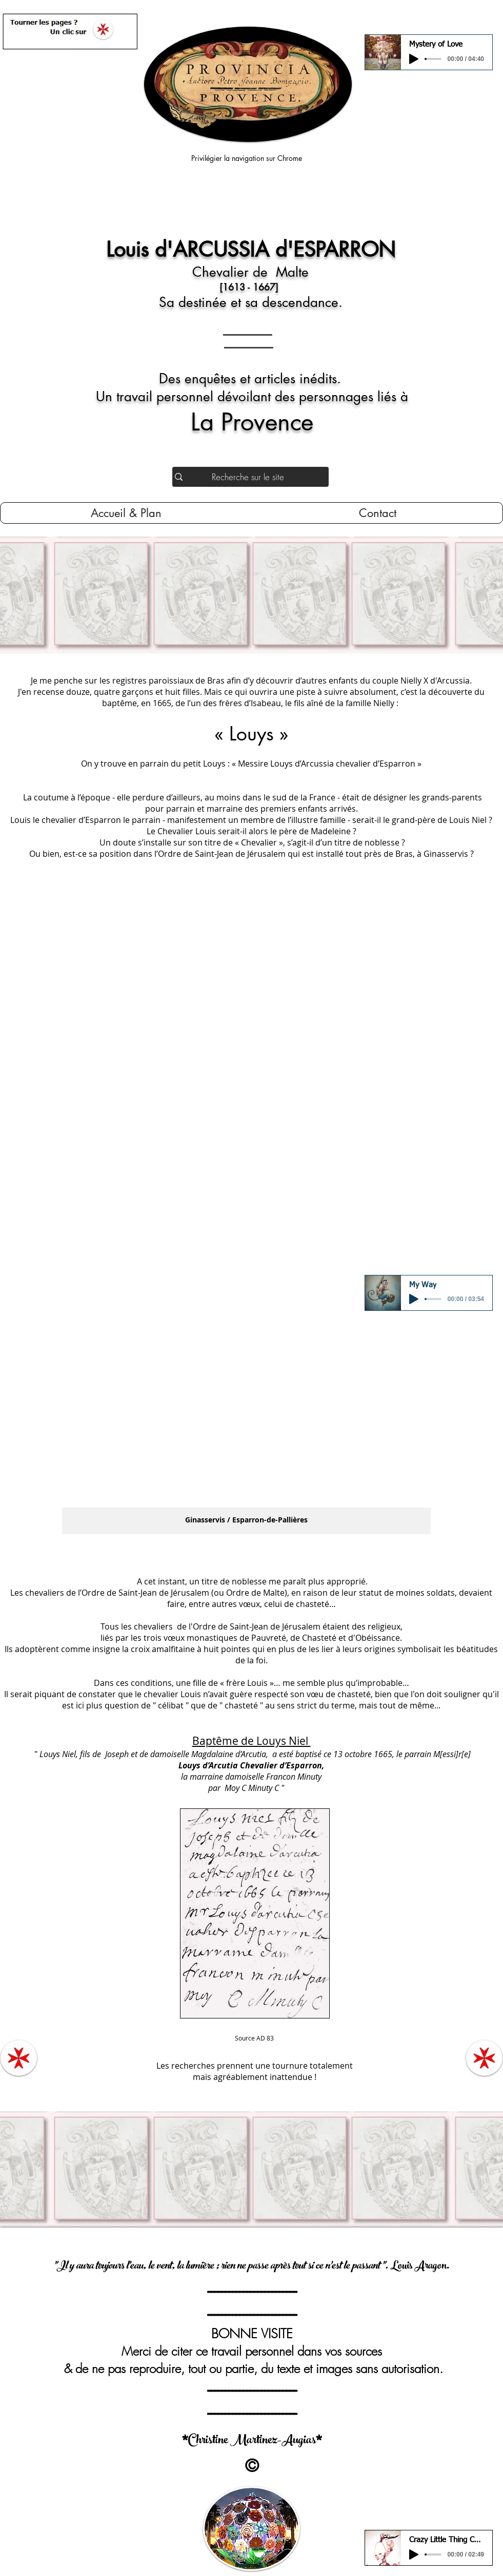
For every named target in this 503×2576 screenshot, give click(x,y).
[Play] (413, 59)
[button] (246, 1213)
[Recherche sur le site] (248, 477)
